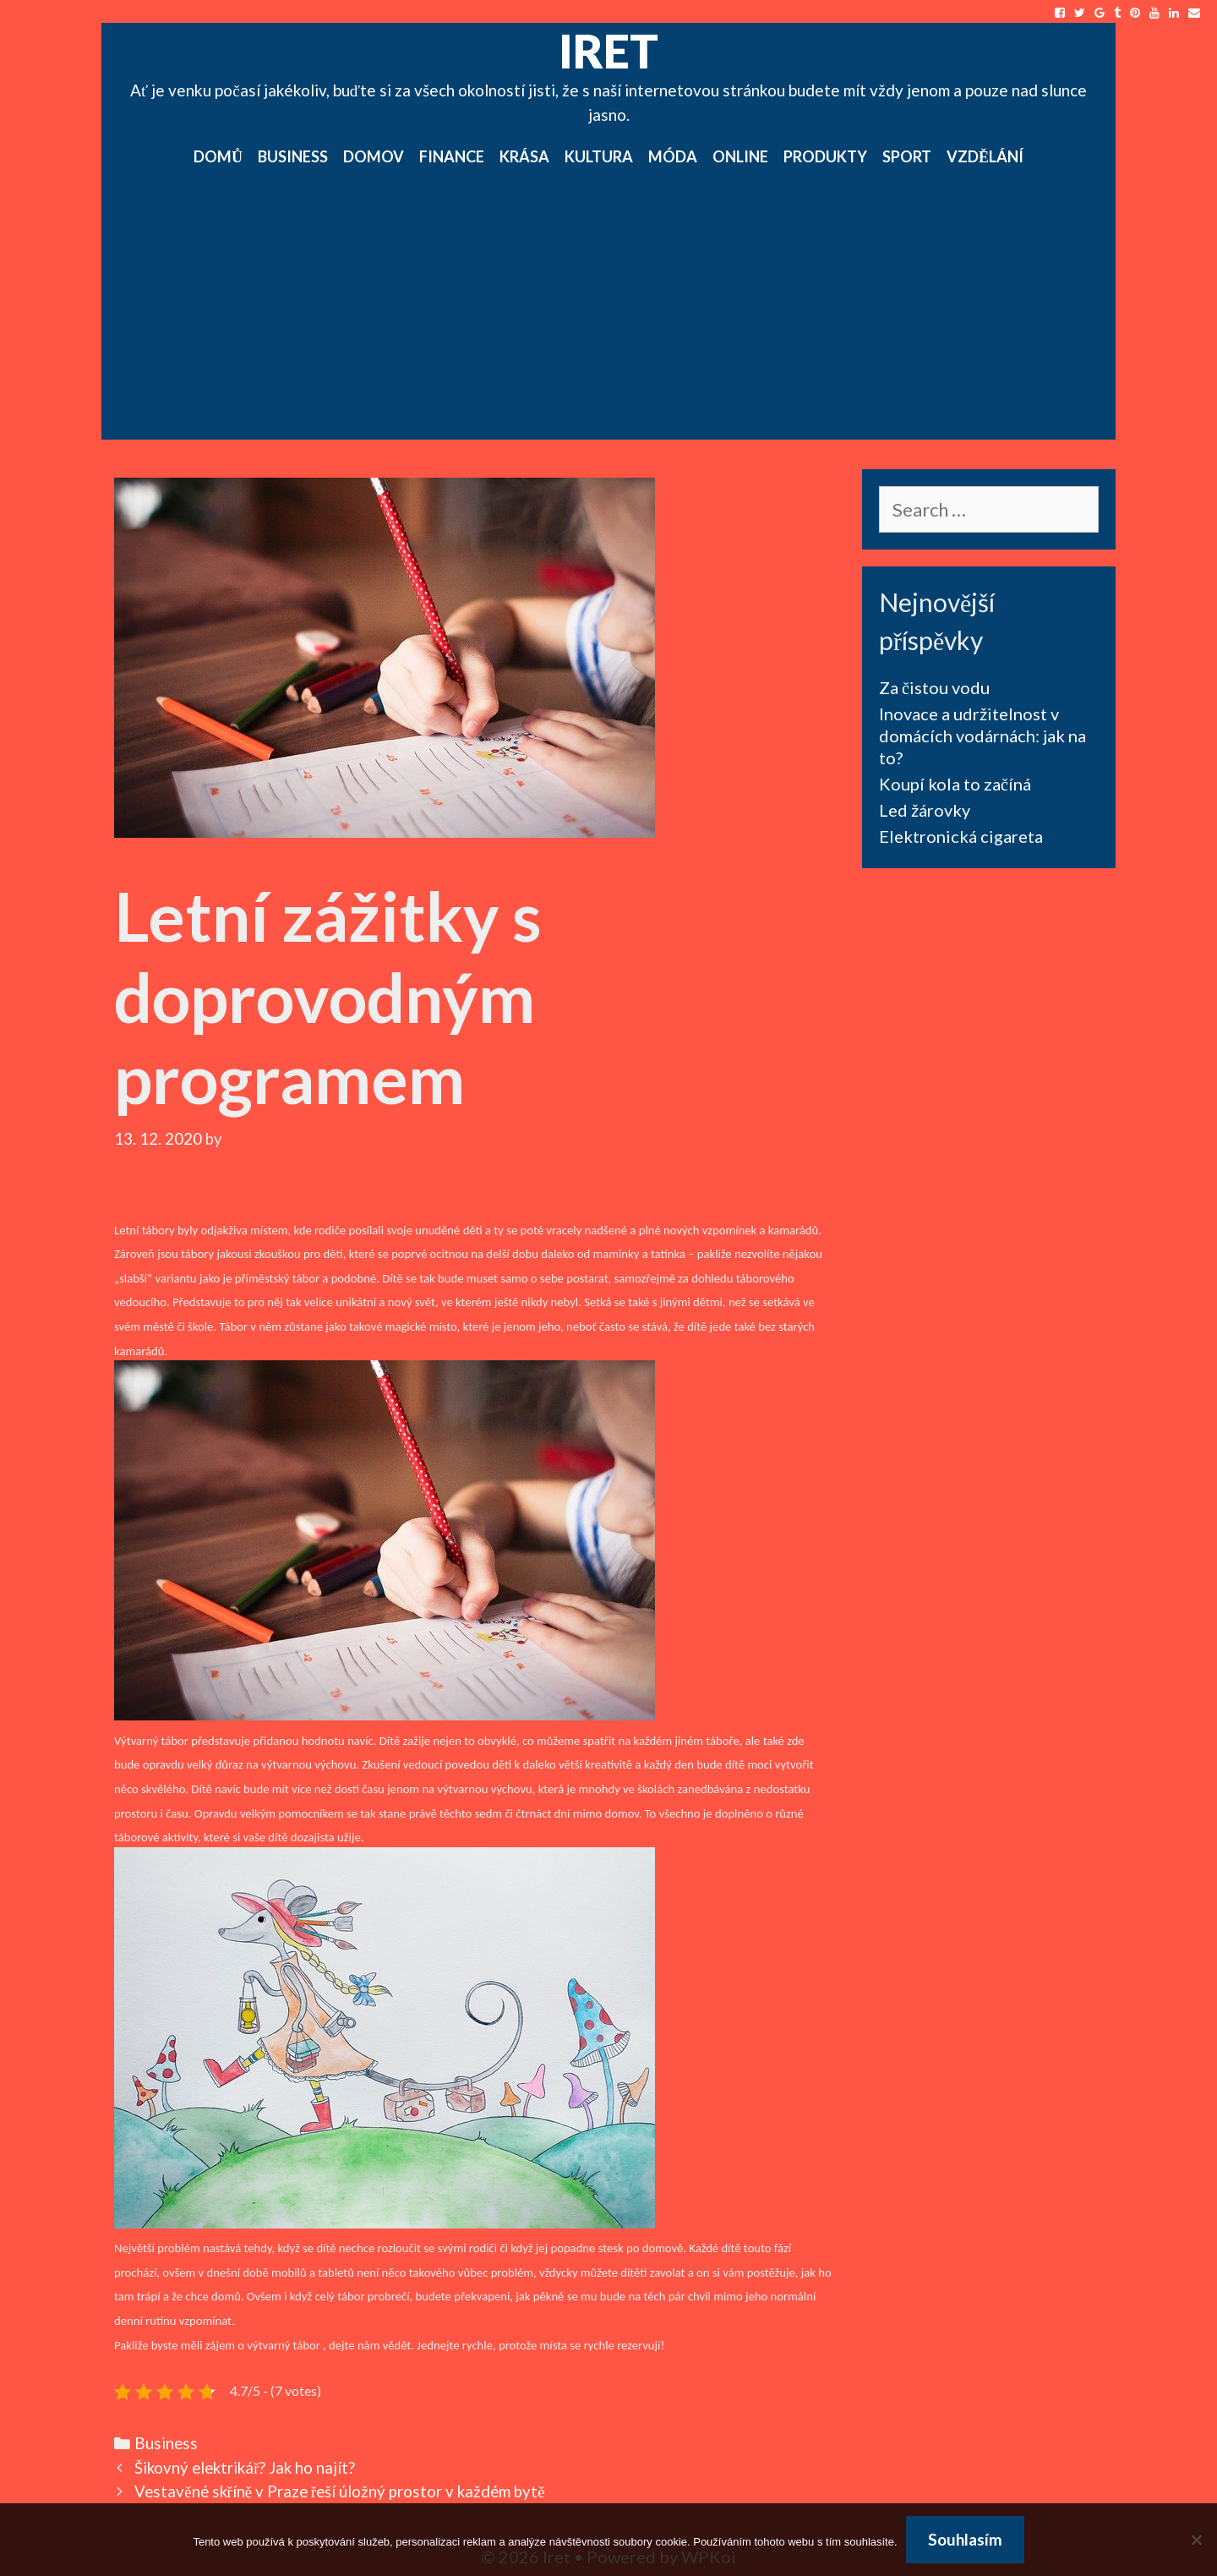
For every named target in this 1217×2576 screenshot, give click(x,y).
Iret (608, 51)
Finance (451, 156)
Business (293, 156)
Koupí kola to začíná (955, 784)
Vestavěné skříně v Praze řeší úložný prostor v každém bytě (339, 2491)
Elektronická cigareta (961, 836)
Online (740, 156)
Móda (672, 156)
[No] (1195, 2539)
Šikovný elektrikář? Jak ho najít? (244, 2467)
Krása (524, 156)
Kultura (599, 156)
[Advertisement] (608, 312)
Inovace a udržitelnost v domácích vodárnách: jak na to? (982, 735)
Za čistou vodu (934, 687)
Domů (218, 156)
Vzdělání (985, 156)
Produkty (825, 156)
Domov (373, 156)
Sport (906, 156)
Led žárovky (924, 810)
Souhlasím (965, 2539)
